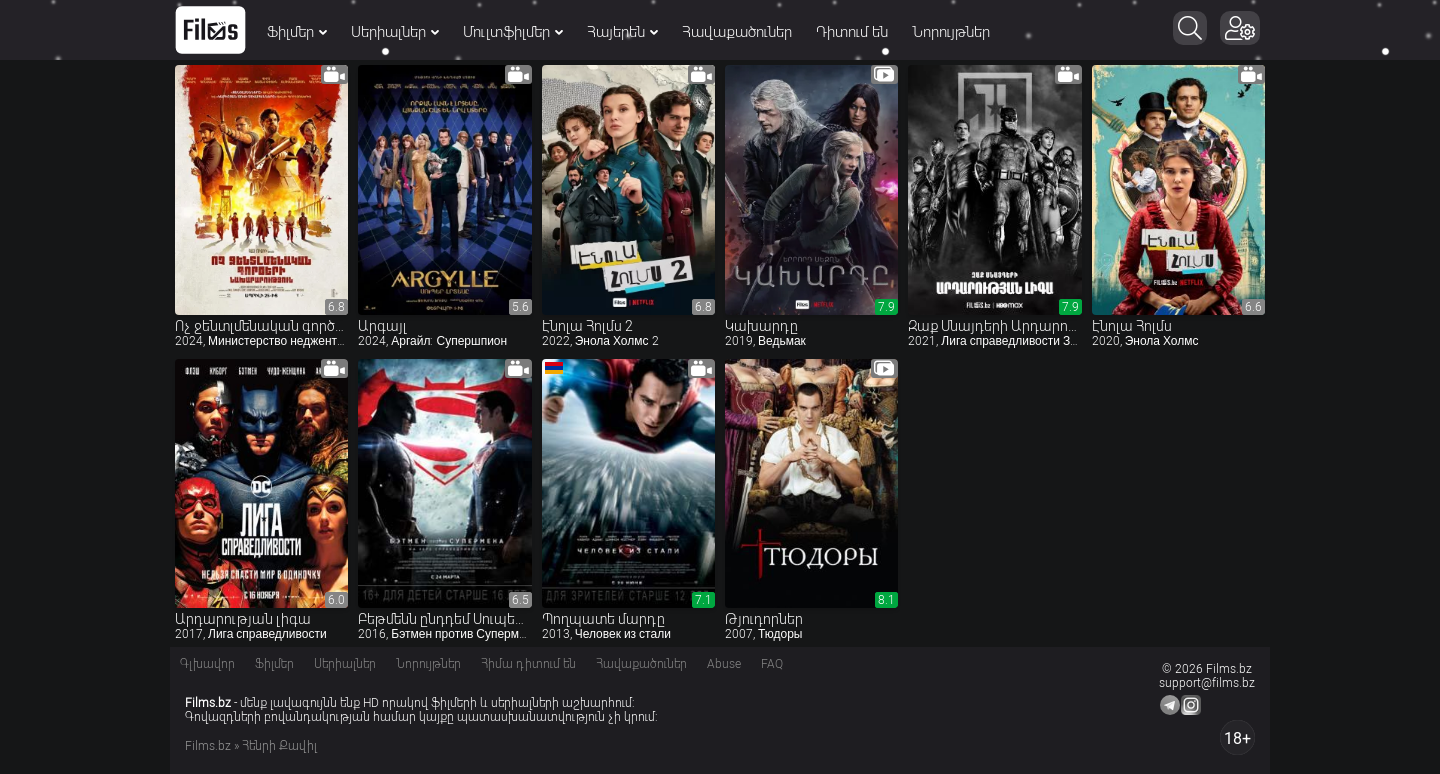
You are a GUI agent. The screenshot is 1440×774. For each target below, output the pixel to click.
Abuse (724, 664)
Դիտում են (852, 32)
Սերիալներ (395, 32)
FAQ (772, 664)
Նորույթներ (951, 32)
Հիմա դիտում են (528, 664)
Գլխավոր (207, 664)
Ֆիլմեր (297, 32)
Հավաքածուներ (737, 32)
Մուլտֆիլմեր (513, 32)
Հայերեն (622, 32)
